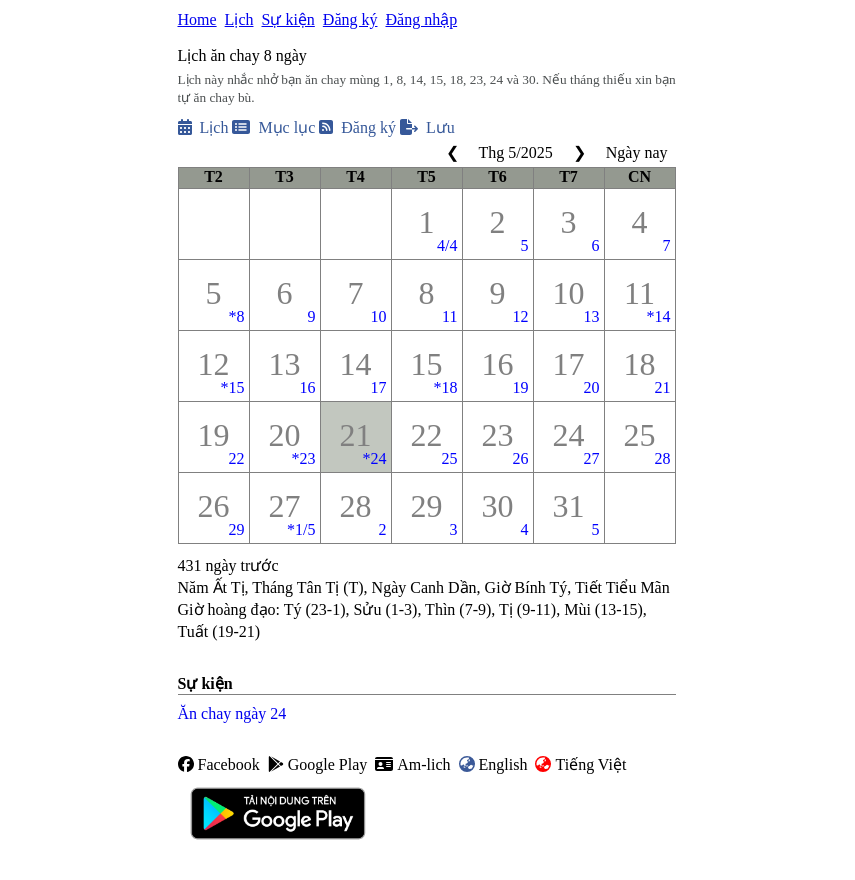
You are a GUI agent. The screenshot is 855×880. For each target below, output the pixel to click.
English (493, 764)
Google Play (318, 764)
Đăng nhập (421, 19)
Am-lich (412, 764)
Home (197, 19)
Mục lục (273, 127)
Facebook (219, 764)
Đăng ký (350, 19)
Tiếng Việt (580, 764)
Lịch (239, 19)
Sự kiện (287, 19)
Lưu (427, 127)
